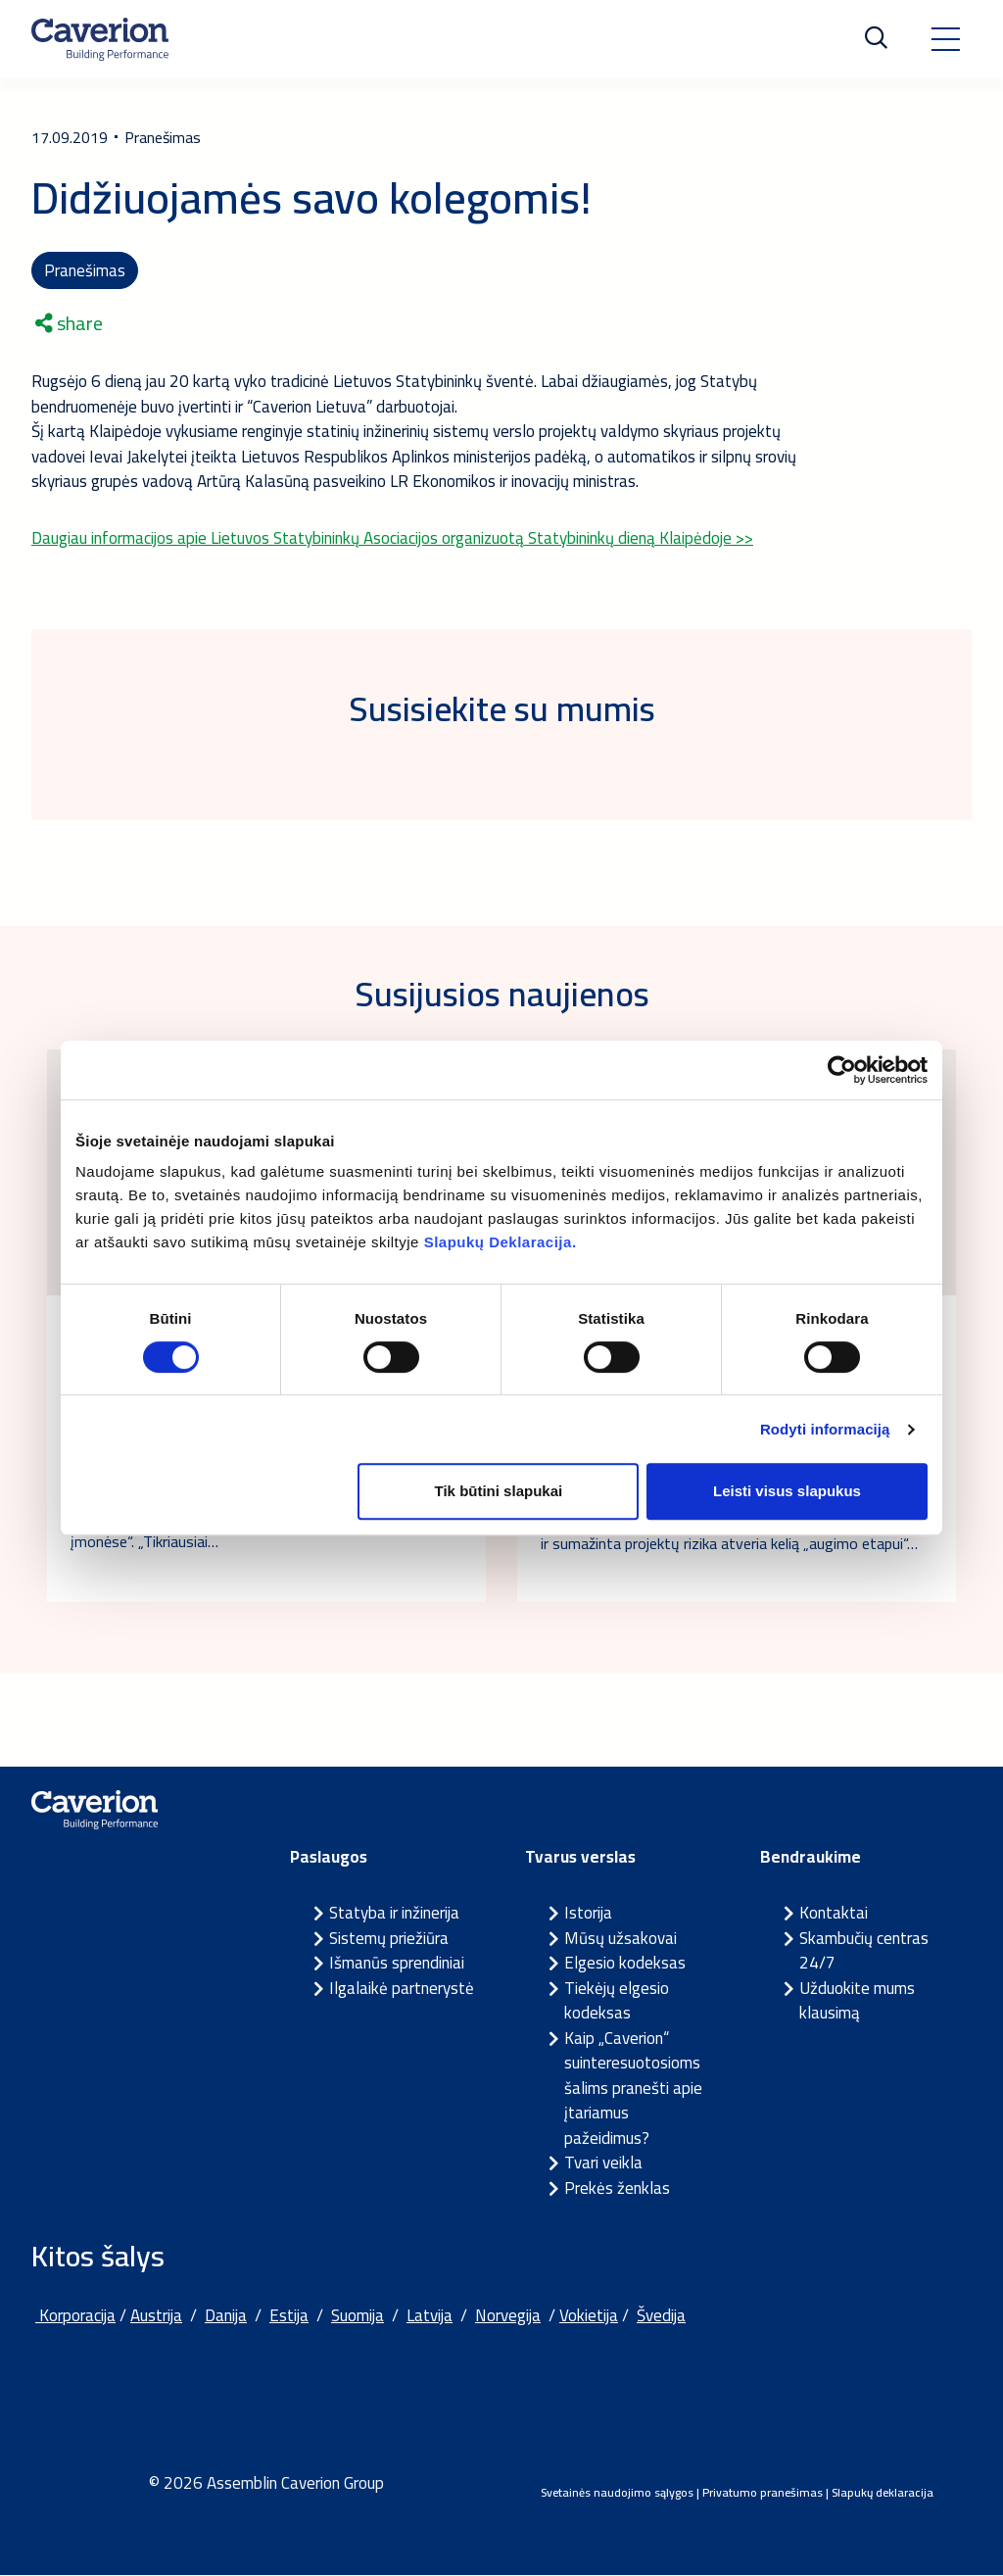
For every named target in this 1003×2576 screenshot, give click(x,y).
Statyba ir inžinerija (394, 1914)
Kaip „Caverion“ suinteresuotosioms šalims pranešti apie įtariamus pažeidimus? (633, 2089)
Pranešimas (84, 270)
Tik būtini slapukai (499, 1490)
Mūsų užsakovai (620, 1939)
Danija (226, 2317)
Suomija (357, 2317)
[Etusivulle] (99, 39)
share (69, 325)
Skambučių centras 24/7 (864, 1951)
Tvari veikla (603, 2164)
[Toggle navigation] (945, 39)
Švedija (661, 2317)
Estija (289, 2317)
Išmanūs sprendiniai (396, 1964)
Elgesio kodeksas (625, 1964)
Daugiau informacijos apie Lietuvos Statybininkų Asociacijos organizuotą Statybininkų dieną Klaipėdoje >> (392, 539)
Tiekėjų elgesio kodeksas (616, 2001)
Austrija (156, 2317)
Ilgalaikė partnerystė (401, 1989)
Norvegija (508, 2317)
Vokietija (588, 2317)
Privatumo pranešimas (762, 2493)
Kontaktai (833, 1914)
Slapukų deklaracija (882, 2493)
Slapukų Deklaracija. (500, 1242)
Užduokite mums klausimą (857, 2001)
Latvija (429, 2317)
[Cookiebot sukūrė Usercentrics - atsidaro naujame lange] (842, 1070)
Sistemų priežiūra (389, 1939)
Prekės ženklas (617, 2189)
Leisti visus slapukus (787, 1490)
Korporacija (75, 2317)
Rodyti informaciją (825, 1429)
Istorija (588, 1914)
